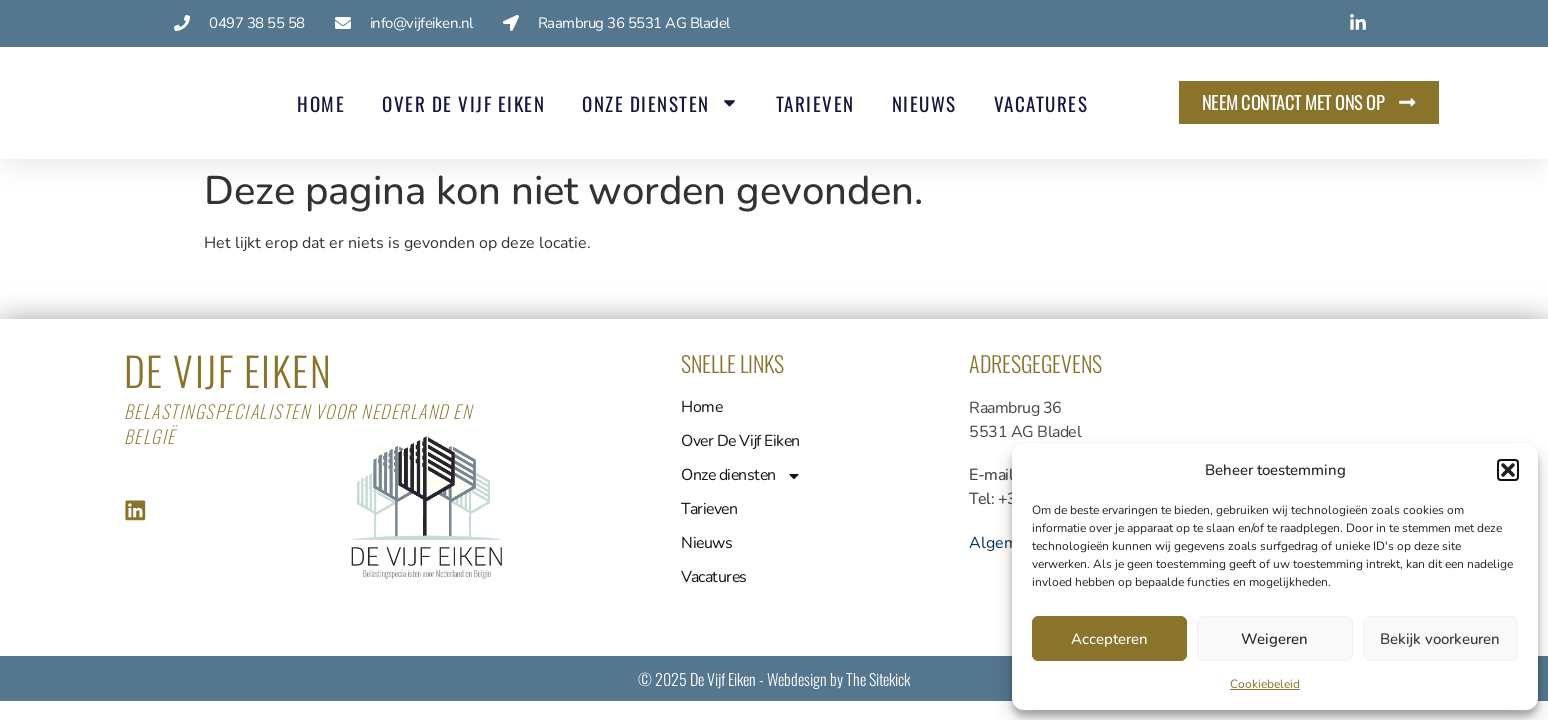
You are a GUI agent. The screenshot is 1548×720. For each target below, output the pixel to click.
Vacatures (1038, 103)
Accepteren (1109, 639)
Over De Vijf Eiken (461, 103)
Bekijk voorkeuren (1440, 639)
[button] (1508, 470)
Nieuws (921, 103)
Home (319, 103)
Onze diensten (658, 102)
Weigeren (1274, 639)
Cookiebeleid (1265, 684)
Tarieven (812, 103)
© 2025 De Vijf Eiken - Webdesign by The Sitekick (774, 679)
